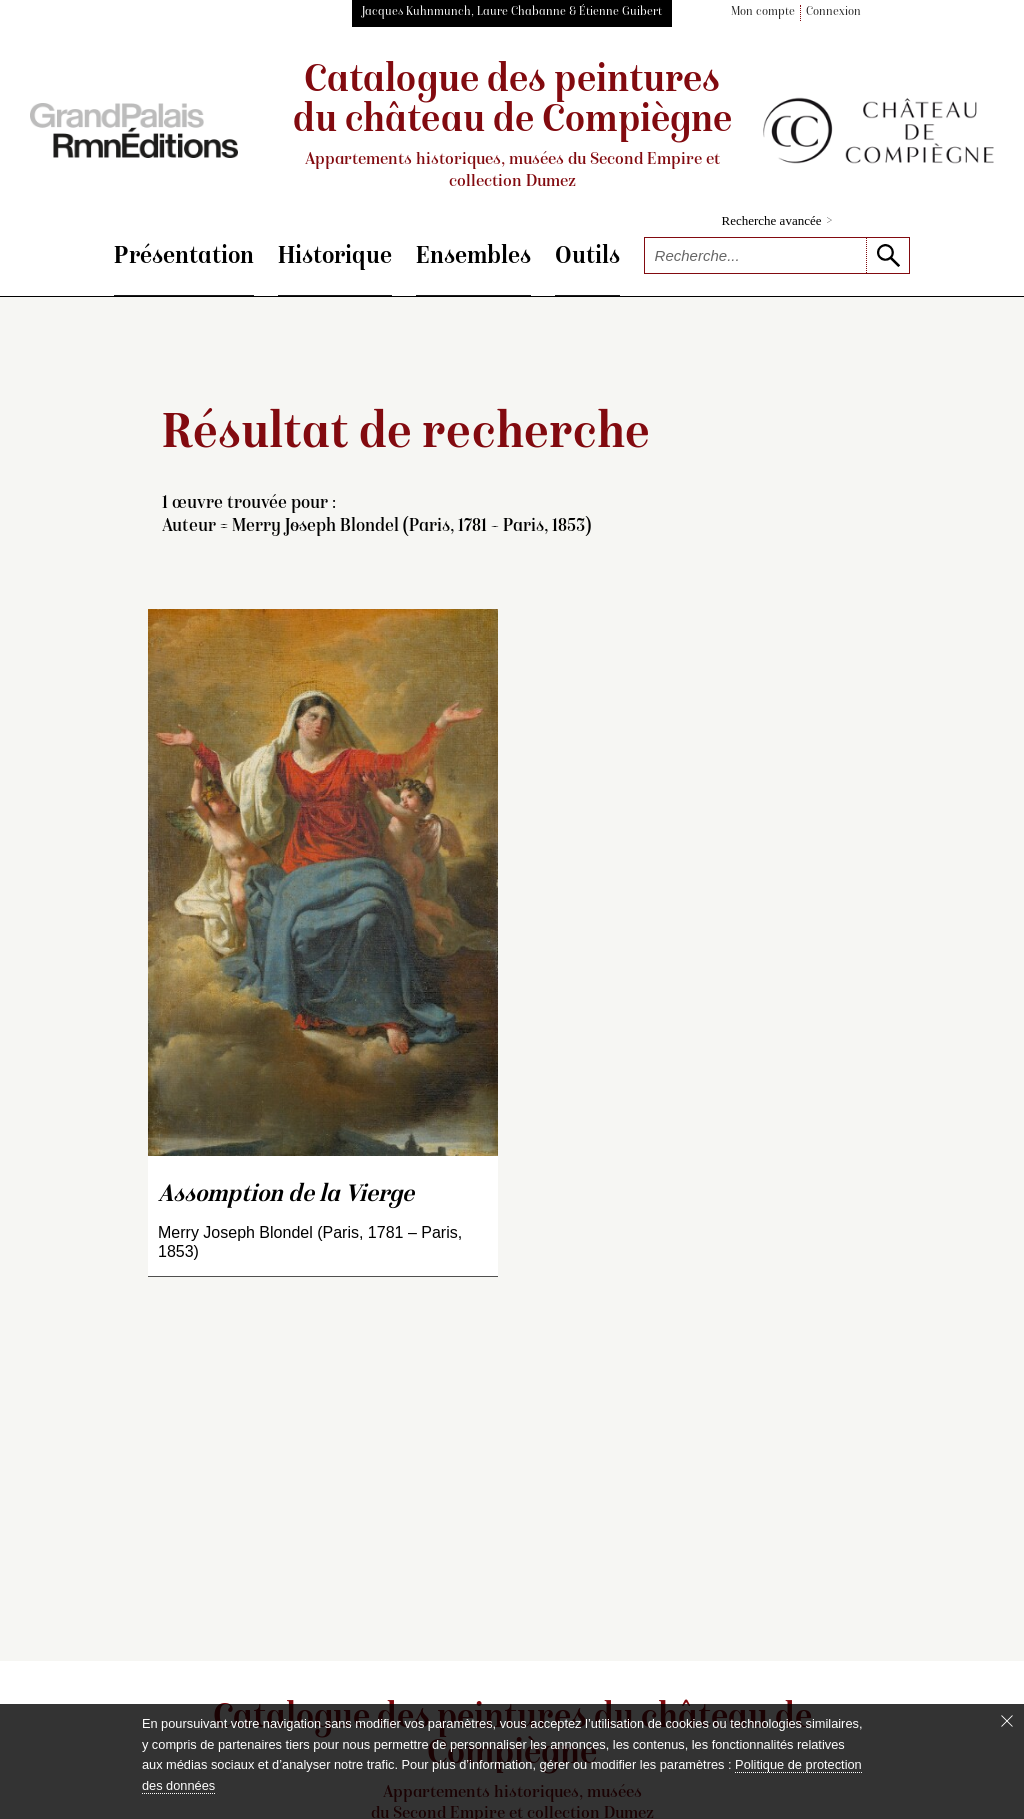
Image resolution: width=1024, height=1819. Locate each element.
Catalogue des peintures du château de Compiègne (512, 127)
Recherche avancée (777, 220)
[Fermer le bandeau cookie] (1007, 1721)
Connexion (833, 12)
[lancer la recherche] (887, 255)
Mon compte (763, 12)
